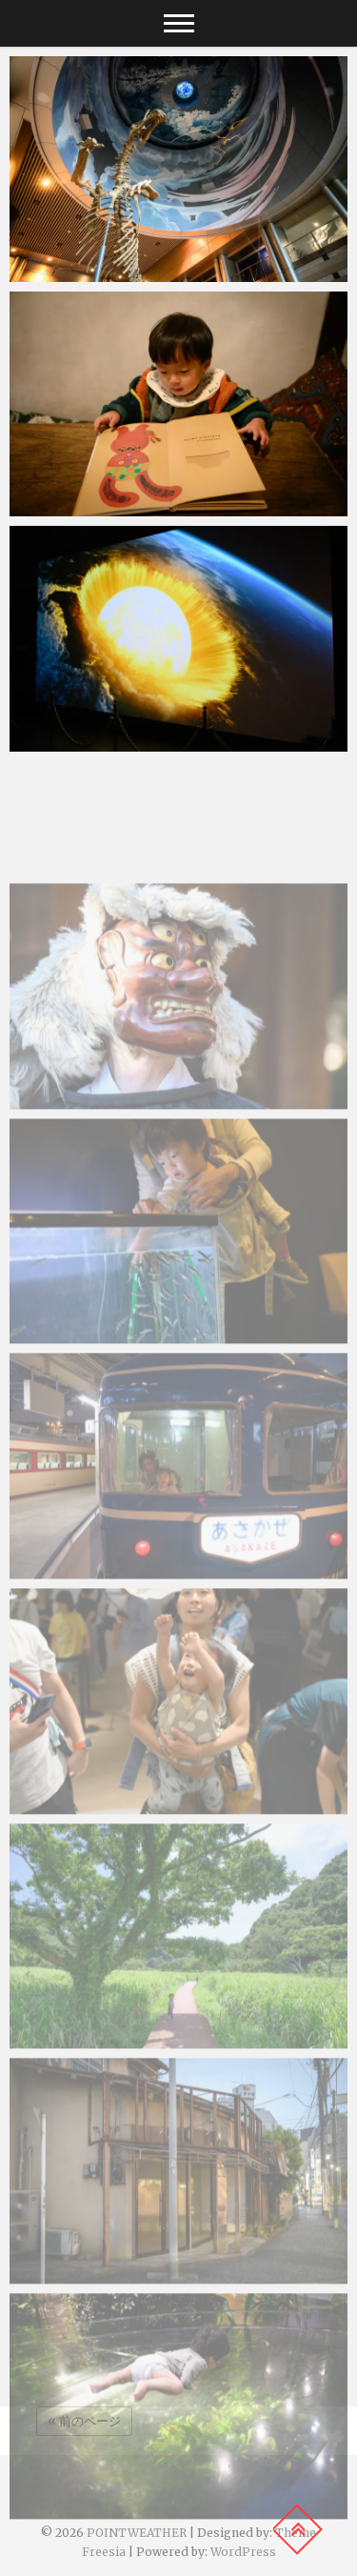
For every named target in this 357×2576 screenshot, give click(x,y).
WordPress (243, 2552)
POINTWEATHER (137, 2533)
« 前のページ (84, 2421)
